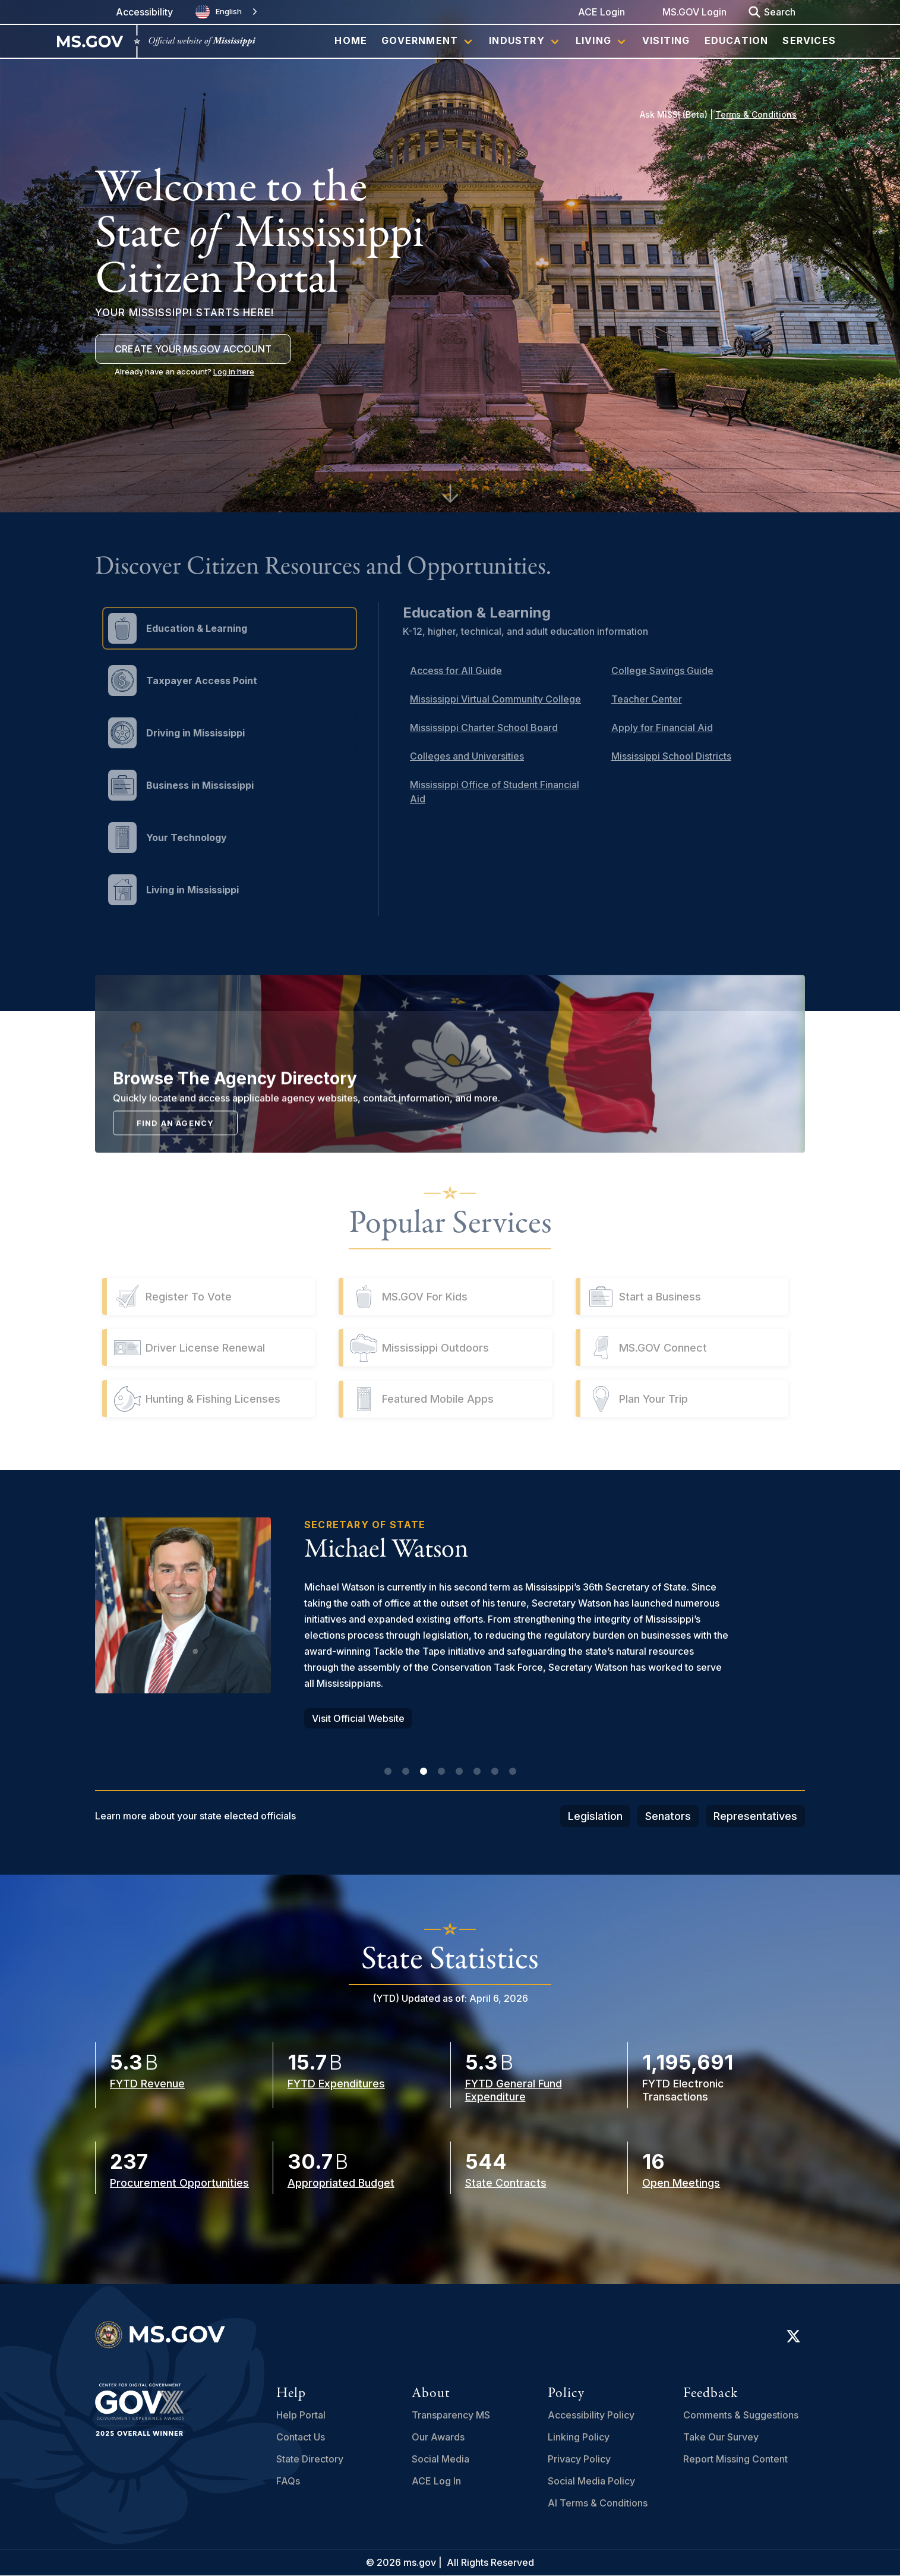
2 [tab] (406, 1772)
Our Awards (438, 2437)
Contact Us (300, 2437)
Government (419, 40)
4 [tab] (441, 1772)
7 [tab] (495, 1772)
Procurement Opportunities (179, 2183)
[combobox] (228, 12)
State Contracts (506, 2183)
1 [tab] (388, 1772)
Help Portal (301, 2415)
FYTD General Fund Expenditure (513, 2090)
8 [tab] (513, 1772)
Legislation (595, 1816)
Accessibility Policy (591, 2415)
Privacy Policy (579, 2459)
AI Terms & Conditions (598, 2503)
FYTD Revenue (147, 2083)
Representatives (755, 1816)
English (218, 12)
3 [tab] (424, 1772)
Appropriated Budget (341, 2183)
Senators (668, 1816)
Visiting (666, 40)
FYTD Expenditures (336, 2083)
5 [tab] (459, 1772)
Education (737, 40)
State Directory (309, 2459)
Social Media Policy (591, 2481)
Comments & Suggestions (740, 2415)
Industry (517, 40)
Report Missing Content (735, 2459)
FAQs (288, 2481)
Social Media (440, 2459)
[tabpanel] (450, 1622)
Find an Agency (175, 1213)
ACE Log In (436, 2481)
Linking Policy (579, 2437)
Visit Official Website (358, 1718)
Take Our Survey (721, 2437)
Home (350, 40)
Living (593, 40)
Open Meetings (681, 2183)
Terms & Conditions (756, 114)
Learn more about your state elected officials (195, 1816)
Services (809, 40)
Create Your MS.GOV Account (193, 349)
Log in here (233, 371)
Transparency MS (451, 2415)
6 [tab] (477, 1772)
